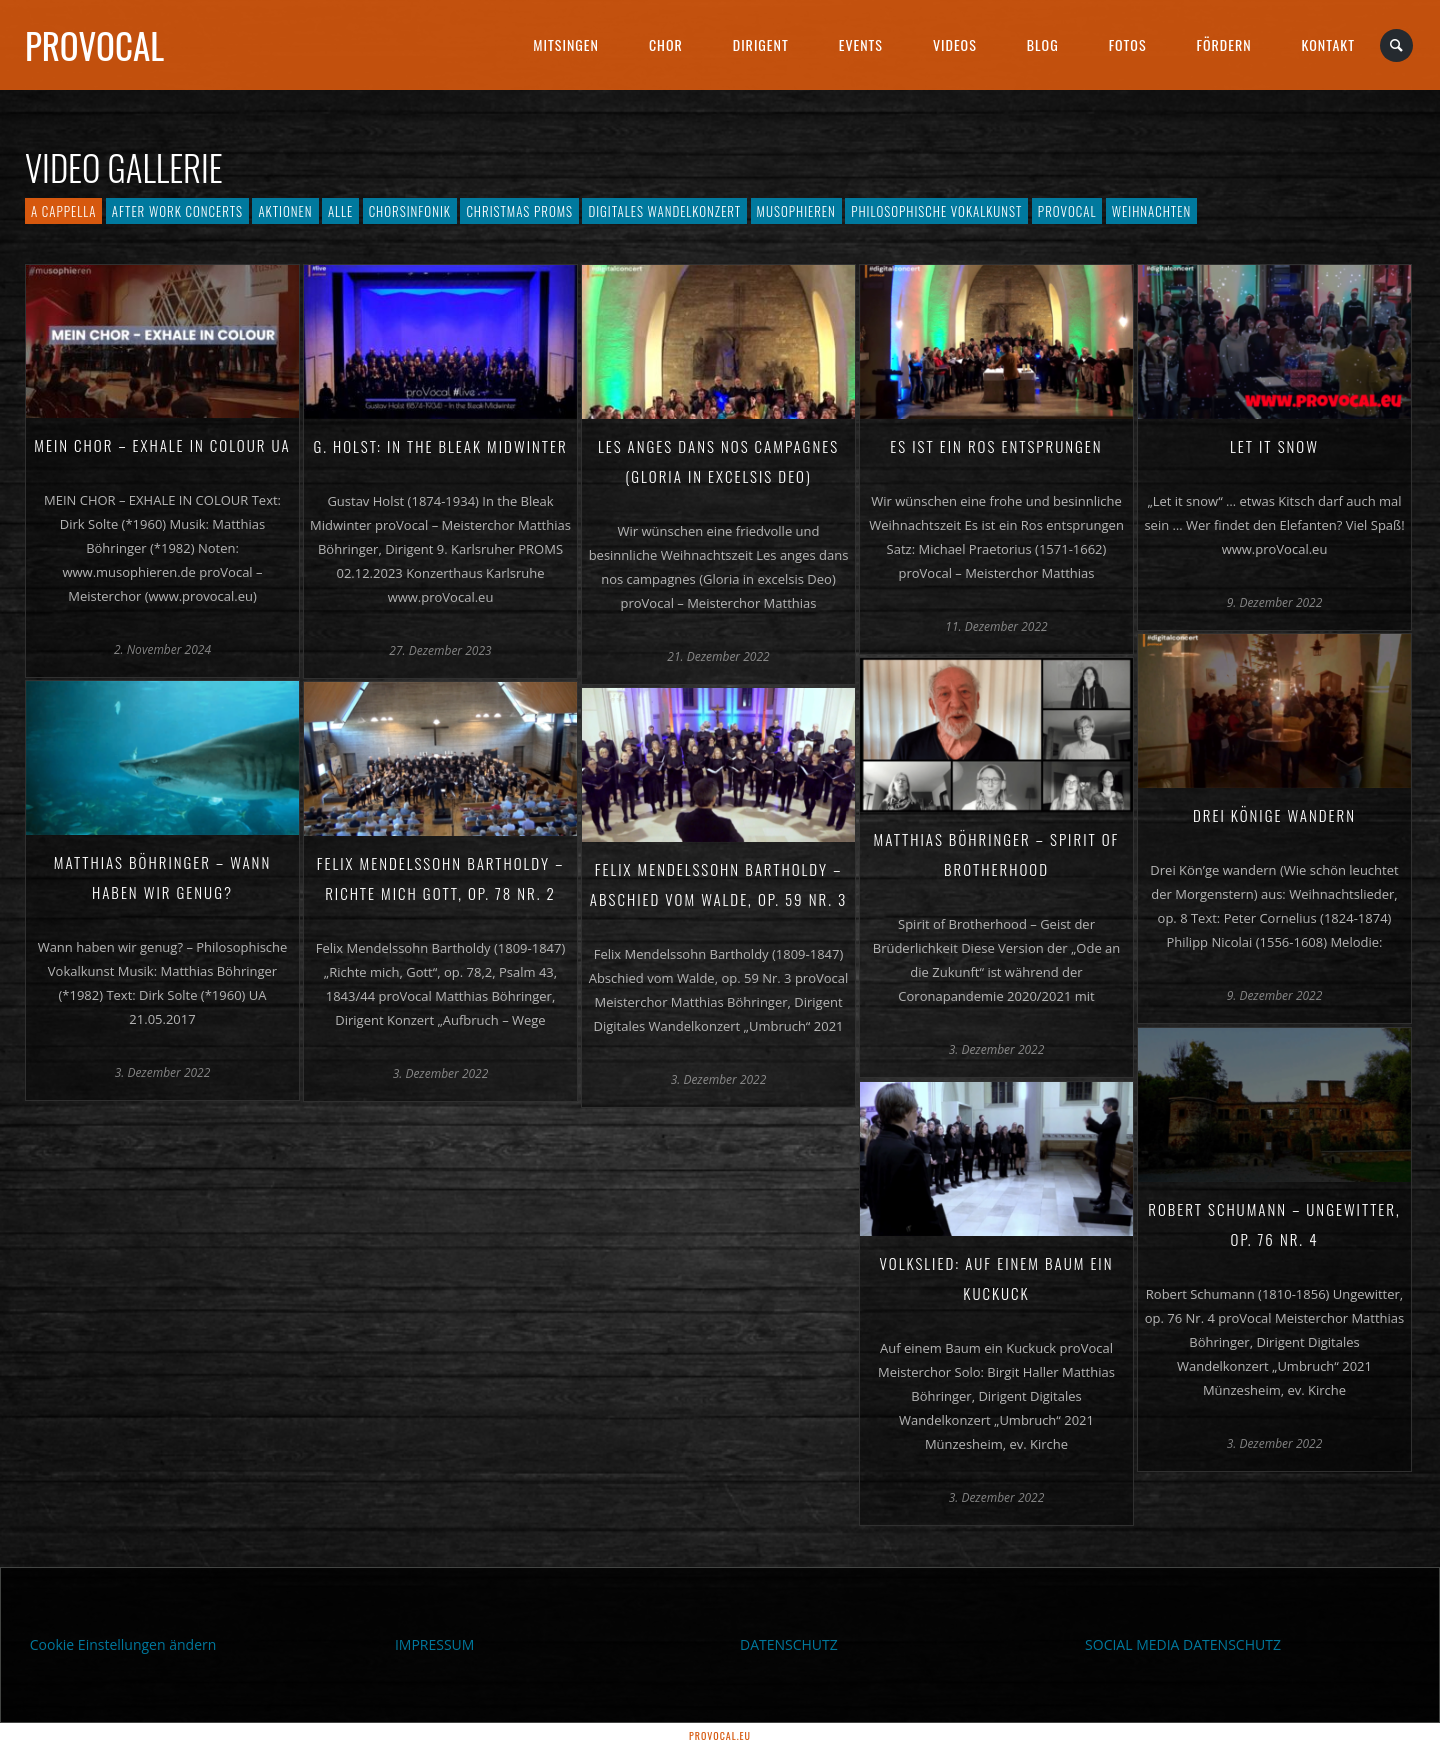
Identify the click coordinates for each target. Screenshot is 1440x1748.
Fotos (1128, 44)
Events (861, 44)
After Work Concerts (177, 211)
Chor (666, 44)
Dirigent (761, 44)
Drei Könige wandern (1274, 815)
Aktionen (285, 211)
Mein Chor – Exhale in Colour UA (162, 445)
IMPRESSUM (435, 1644)
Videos (955, 44)
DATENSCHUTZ (789, 1644)
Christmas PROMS (519, 211)
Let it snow (1274, 446)
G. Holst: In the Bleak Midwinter (440, 446)
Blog (1043, 44)
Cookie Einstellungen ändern (123, 1644)
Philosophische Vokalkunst (936, 211)
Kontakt (1328, 44)
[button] (44, 1704)
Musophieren (796, 211)
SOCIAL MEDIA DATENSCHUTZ (1183, 1644)
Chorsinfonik (410, 211)
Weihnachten (1151, 211)
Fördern (1224, 44)
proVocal (94, 45)
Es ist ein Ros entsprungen (996, 446)
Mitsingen (566, 44)
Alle (340, 211)
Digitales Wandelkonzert (664, 211)
